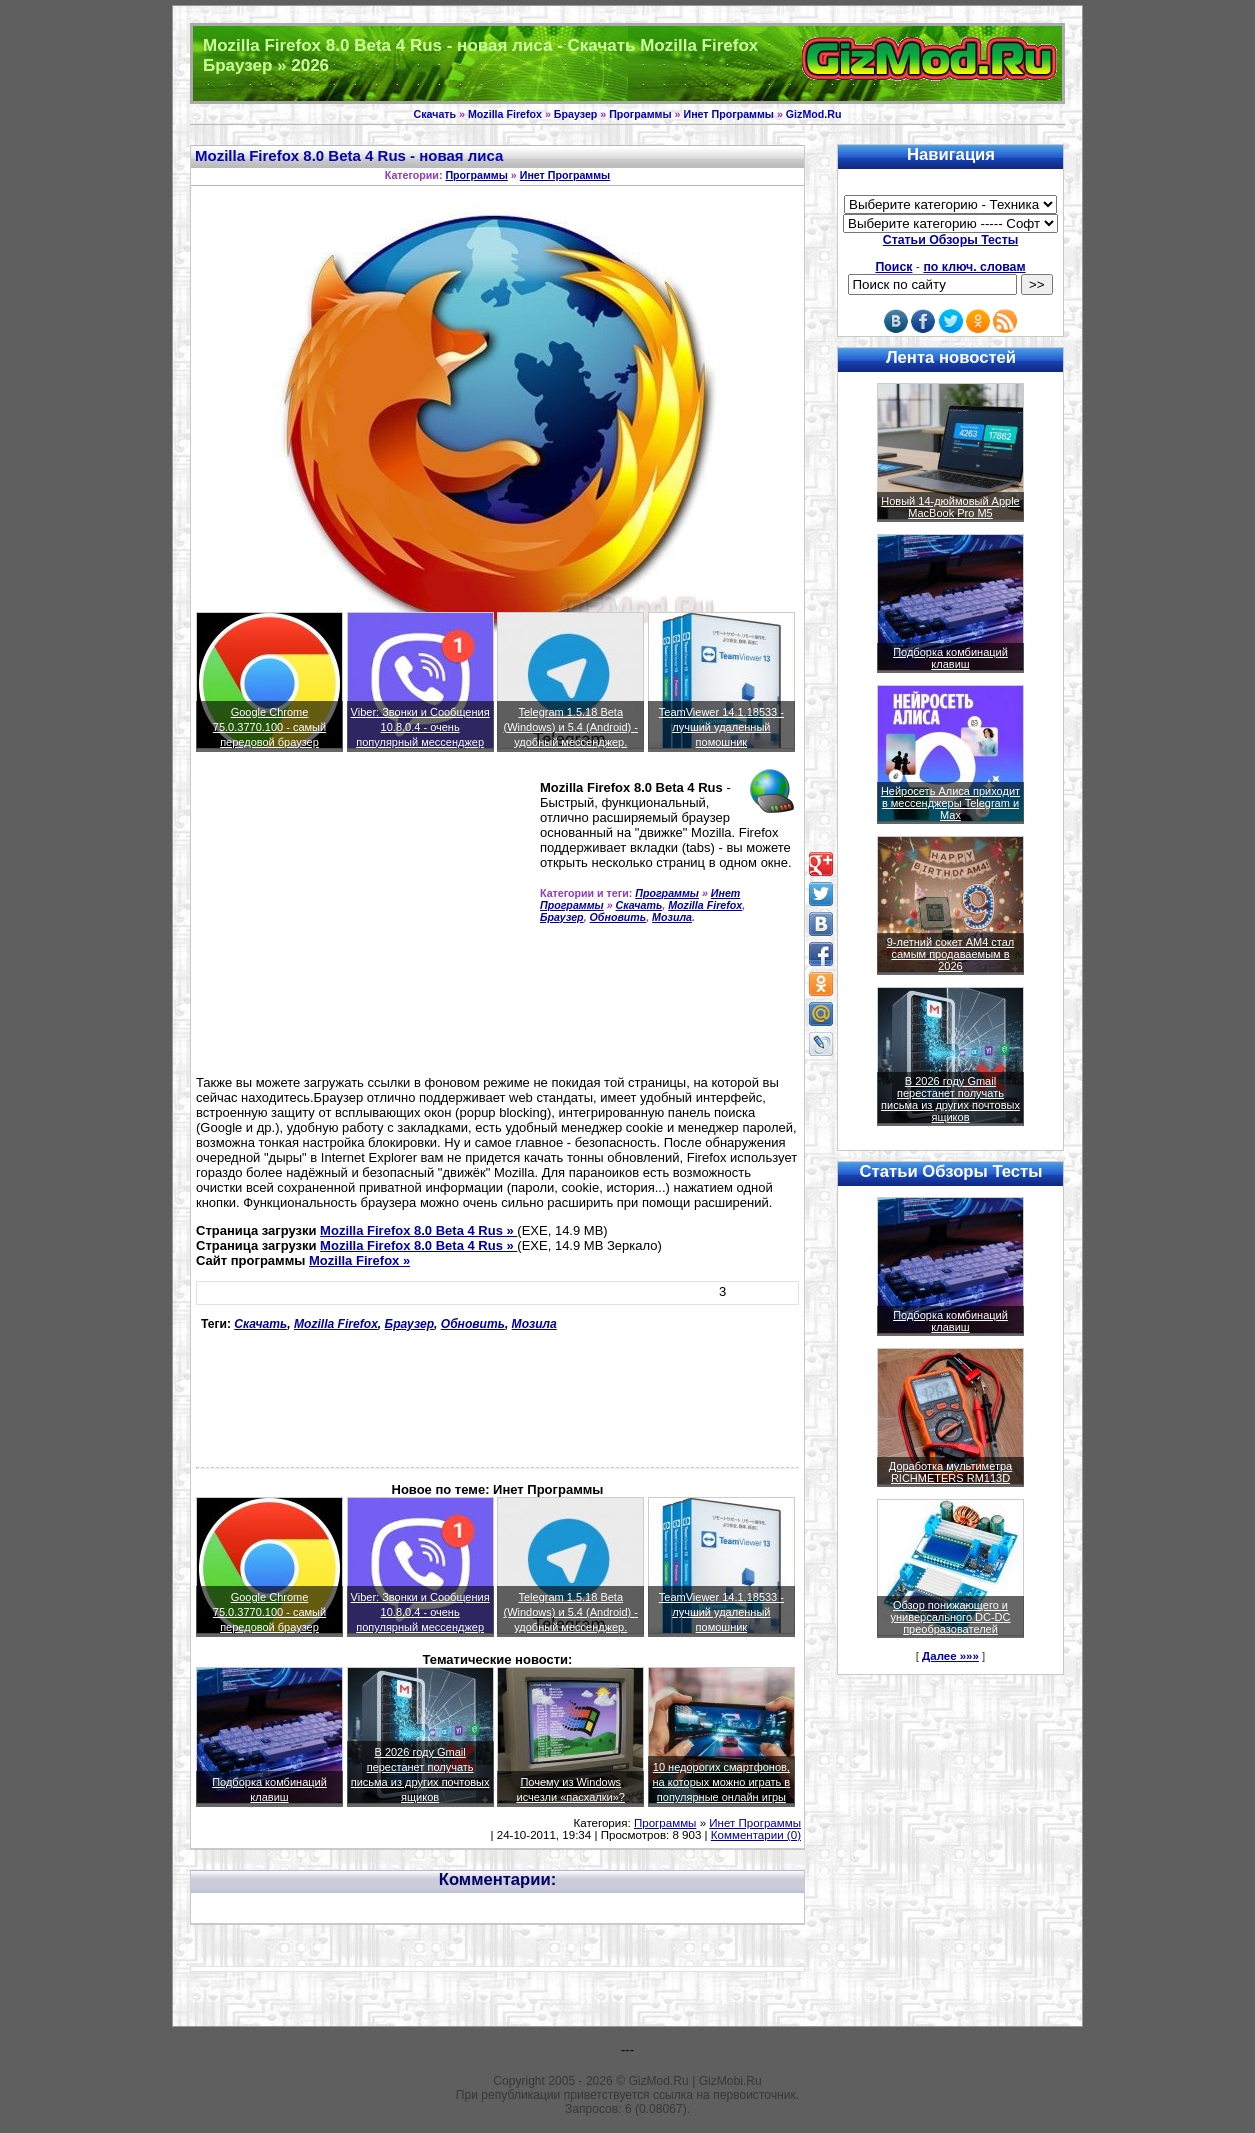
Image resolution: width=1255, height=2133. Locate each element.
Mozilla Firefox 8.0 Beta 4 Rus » (418, 1230)
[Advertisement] (364, 922)
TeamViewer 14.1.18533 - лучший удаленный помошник (721, 727)
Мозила (672, 917)
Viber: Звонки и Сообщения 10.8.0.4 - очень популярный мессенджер (420, 727)
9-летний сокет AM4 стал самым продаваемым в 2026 (951, 954)
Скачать (435, 114)
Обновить (618, 917)
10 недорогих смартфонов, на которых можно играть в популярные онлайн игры (722, 1782)
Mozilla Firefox (505, 114)
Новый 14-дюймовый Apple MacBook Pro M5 (950, 507)
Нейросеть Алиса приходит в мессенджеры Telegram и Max (950, 803)
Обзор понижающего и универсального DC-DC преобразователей (950, 1617)
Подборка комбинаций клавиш (950, 658)
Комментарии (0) (756, 1835)
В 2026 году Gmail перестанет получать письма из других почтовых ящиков (950, 1099)
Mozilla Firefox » (359, 1260)
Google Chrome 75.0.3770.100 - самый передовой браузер (269, 727)
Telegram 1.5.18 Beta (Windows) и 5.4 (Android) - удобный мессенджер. (570, 727)
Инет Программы (728, 114)
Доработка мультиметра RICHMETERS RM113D (950, 1472)
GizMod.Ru (814, 114)
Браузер (575, 114)
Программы (640, 114)
